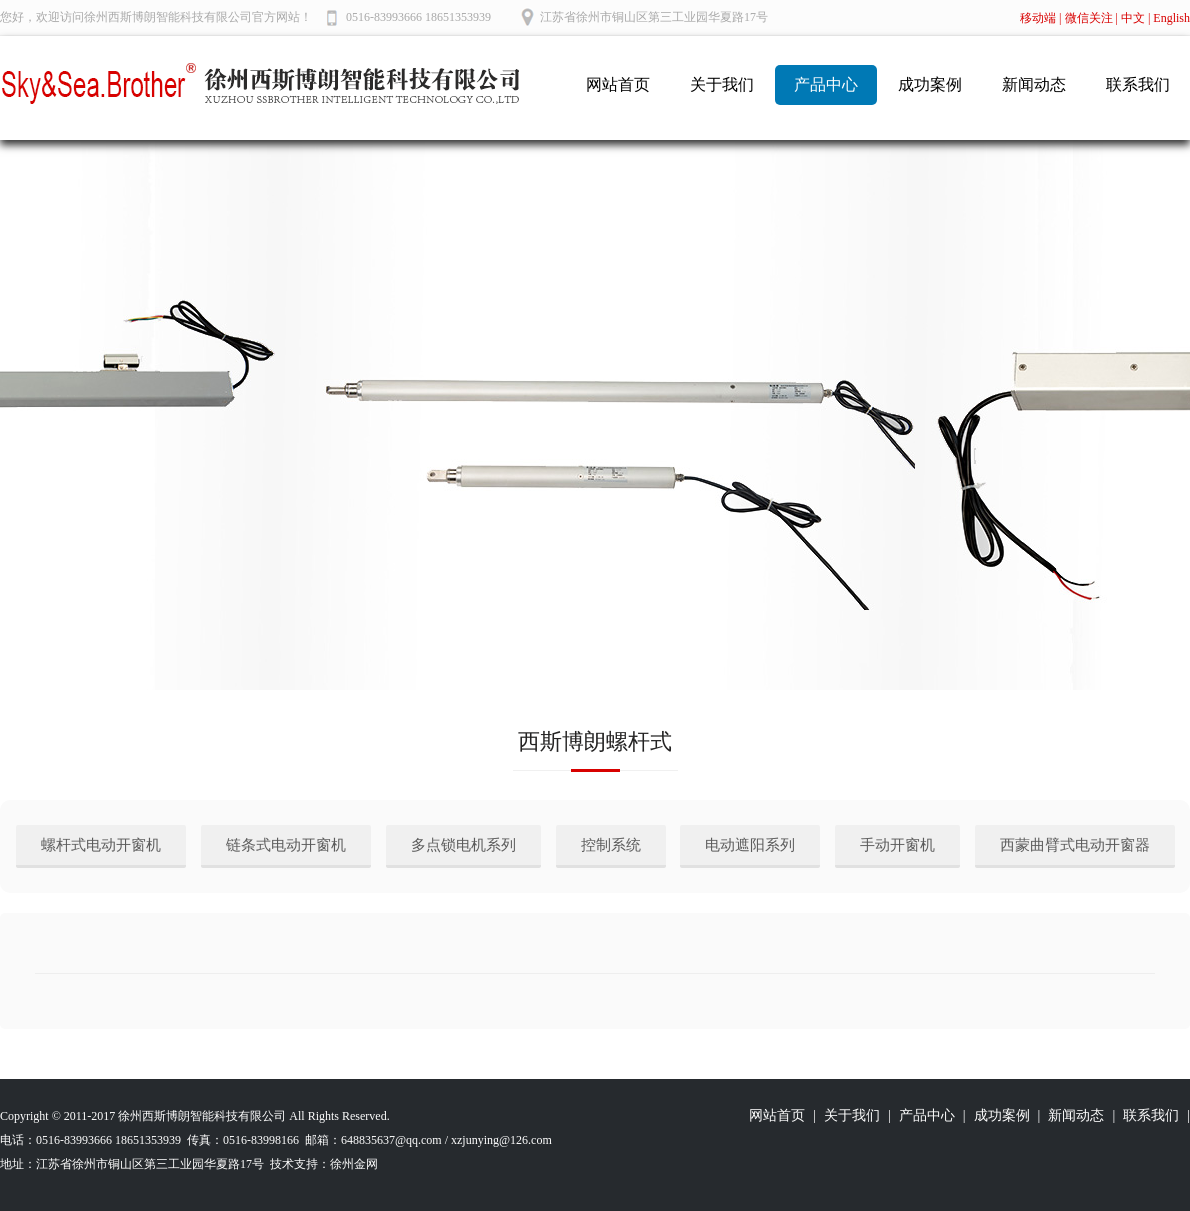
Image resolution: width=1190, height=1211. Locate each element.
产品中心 (826, 84)
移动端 (1038, 18)
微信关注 (1089, 18)
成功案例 (930, 84)
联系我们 (1138, 84)
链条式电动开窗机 (286, 845)
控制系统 (611, 845)
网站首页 (618, 84)
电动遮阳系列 (750, 845)
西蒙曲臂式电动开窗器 (1075, 845)
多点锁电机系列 (463, 845)
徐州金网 (354, 1164)
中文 (1133, 18)
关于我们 (722, 84)
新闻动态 (1034, 84)
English (1171, 18)
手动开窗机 (897, 845)
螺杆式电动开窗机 (101, 845)
